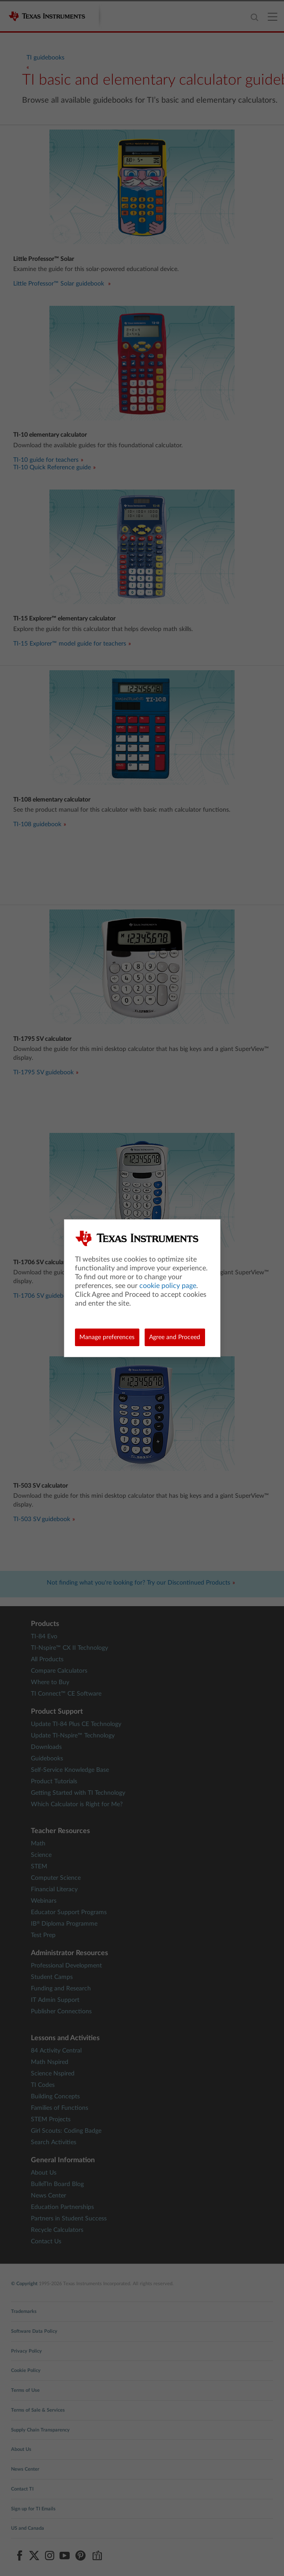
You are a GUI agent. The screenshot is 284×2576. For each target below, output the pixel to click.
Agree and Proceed (174, 1337)
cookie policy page (167, 1285)
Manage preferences (107, 1337)
